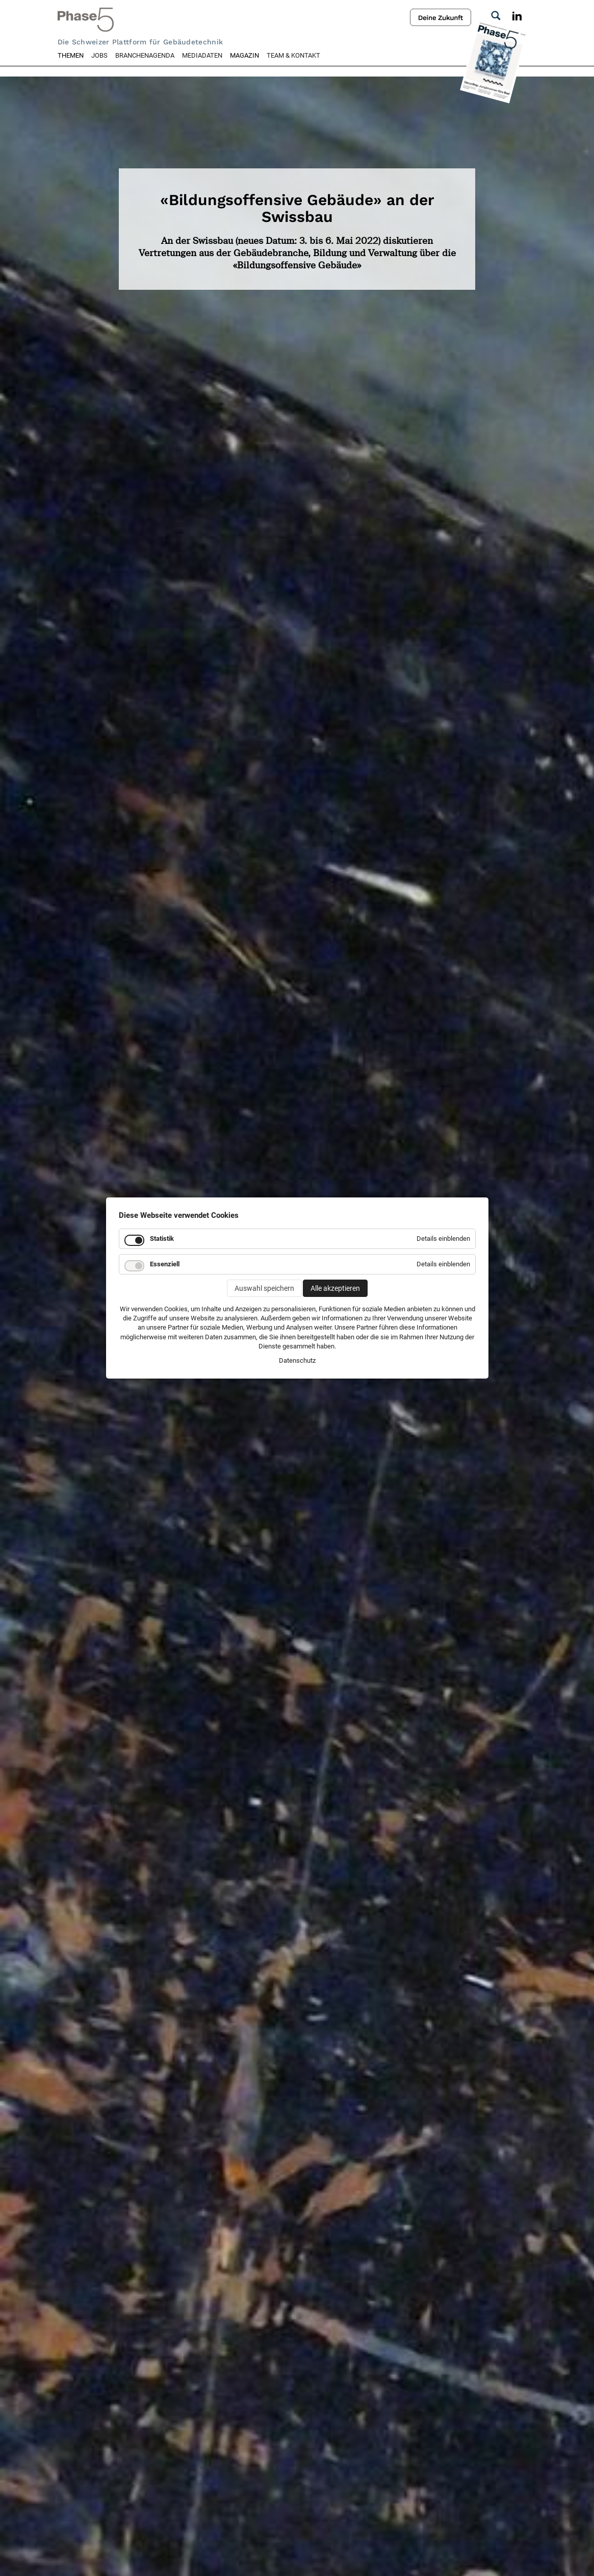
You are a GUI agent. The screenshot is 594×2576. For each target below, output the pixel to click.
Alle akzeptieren (335, 1288)
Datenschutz (297, 1360)
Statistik (162, 1238)
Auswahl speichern (264, 1288)
